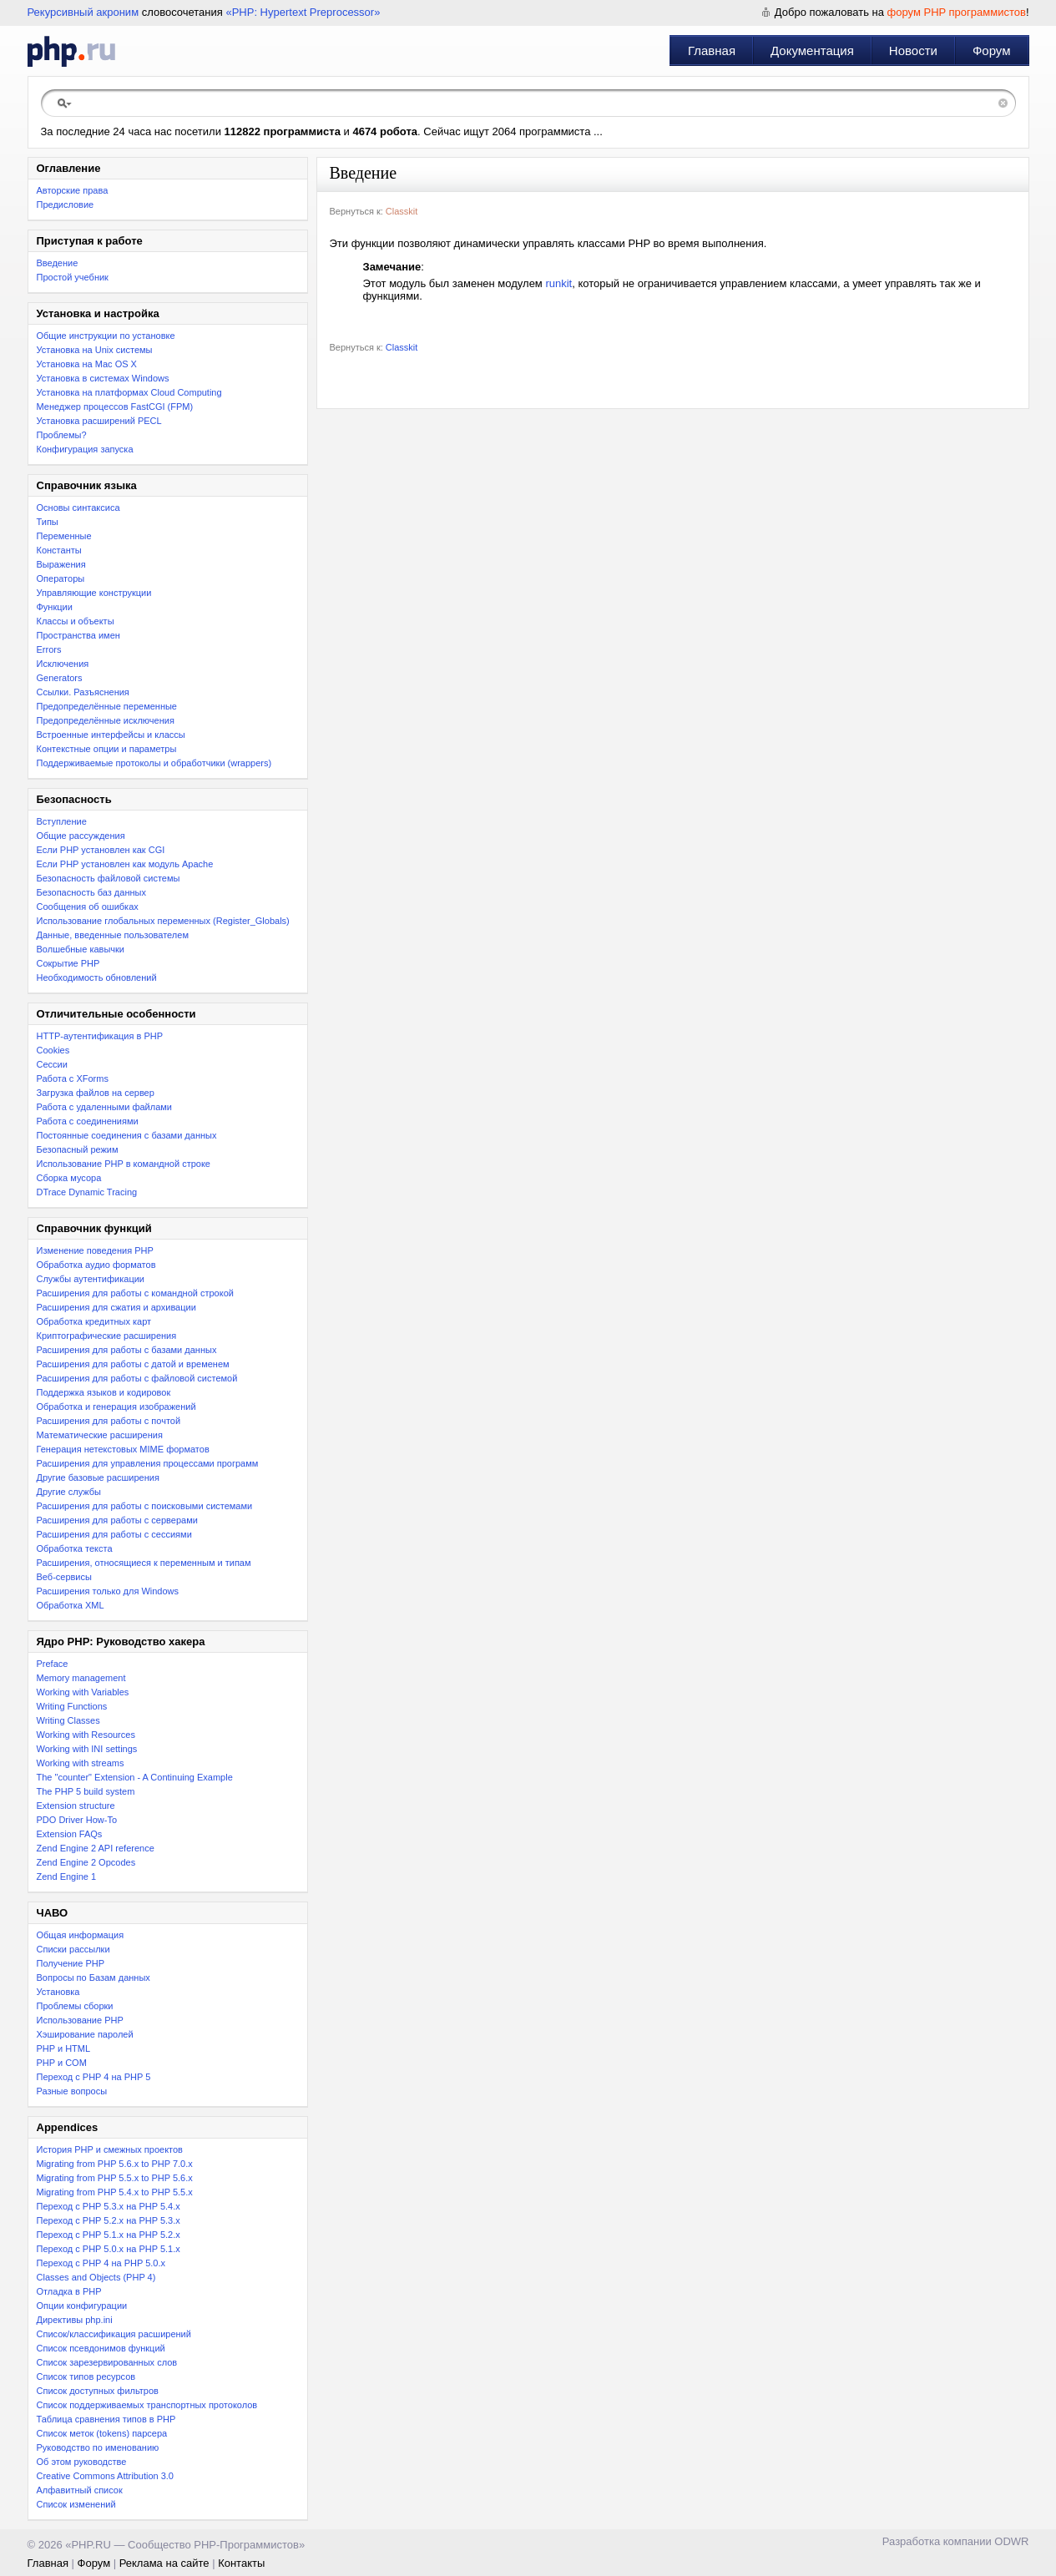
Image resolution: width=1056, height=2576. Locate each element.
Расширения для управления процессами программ (148, 1463)
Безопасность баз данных (91, 892)
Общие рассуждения (81, 836)
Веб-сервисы (64, 1577)
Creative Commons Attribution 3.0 (105, 2476)
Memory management (81, 1678)
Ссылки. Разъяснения (83, 692)
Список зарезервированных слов (107, 2362)
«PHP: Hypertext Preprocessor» (302, 12)
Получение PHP (71, 1963)
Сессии (52, 1064)
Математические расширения (100, 1435)
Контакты (241, 2563)
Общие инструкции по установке (106, 336)
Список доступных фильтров (98, 2391)
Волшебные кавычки (81, 949)
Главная (711, 50)
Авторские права (73, 190)
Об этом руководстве (82, 2462)
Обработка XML (70, 1605)
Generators (60, 678)
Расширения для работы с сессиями (114, 1534)
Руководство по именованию (98, 2447)
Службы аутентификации (90, 1279)
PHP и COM (62, 2063)
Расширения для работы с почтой (109, 1421)
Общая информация (80, 1935)
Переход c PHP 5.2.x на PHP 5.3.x (108, 2220)
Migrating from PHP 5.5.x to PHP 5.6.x (115, 2178)
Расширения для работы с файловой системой (137, 1378)
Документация (812, 50)
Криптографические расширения (107, 1336)
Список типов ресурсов (86, 2376)
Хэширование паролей (85, 2034)
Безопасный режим (78, 1149)
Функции (55, 607)
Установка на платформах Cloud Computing (129, 392)
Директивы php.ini (75, 2320)
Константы (59, 550)
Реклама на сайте (164, 2563)
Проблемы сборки (75, 2006)
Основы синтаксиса (78, 508)
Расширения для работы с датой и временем (133, 1364)
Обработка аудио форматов (96, 1265)
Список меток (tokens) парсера (102, 2433)
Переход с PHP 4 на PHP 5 (94, 2077)
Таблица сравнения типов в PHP (106, 2419)
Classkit (402, 211)
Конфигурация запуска (85, 449)
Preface (52, 1664)
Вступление (62, 821)
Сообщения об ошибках (88, 907)
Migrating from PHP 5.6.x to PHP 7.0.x (115, 2164)
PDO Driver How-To (77, 1820)
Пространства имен (78, 635)
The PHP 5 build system (86, 1791)
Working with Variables (83, 1692)
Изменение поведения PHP (95, 1250)
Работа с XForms (73, 1078)
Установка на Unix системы (95, 350)
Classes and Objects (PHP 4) (96, 2277)
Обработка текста (75, 1548)
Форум (992, 50)
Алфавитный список (80, 2490)
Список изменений (76, 2504)
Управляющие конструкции (94, 593)
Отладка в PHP (69, 2291)
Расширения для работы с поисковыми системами (145, 1506)
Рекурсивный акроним (83, 12)
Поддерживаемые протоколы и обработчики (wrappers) (154, 763)
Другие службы (69, 1492)
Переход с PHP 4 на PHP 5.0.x (101, 2263)
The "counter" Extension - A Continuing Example (135, 1777)
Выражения (61, 564)
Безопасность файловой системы (108, 878)
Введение (57, 263)
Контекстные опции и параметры (107, 749)
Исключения (63, 664)
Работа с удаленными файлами (105, 1107)
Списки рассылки (73, 1949)
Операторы (61, 578)
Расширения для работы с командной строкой (135, 1293)
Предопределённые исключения (105, 720)
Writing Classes (68, 1720)
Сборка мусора (69, 1178)
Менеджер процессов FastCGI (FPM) (115, 407)
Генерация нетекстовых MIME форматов (123, 1449)
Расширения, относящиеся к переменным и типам (144, 1563)
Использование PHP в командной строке (123, 1164)
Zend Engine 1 (67, 1876)
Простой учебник (73, 277)
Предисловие (65, 205)
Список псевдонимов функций (101, 2348)
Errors (49, 649)
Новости (913, 50)
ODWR (1011, 2541)
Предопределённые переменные (107, 706)
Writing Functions (72, 1706)
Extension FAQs (70, 1834)
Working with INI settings (87, 1749)
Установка (58, 1992)
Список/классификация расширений (114, 2334)
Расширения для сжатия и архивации (116, 1307)
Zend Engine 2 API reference (95, 1848)
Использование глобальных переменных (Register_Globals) (163, 921)
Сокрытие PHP (68, 963)
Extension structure (76, 1806)
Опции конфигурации (82, 2306)
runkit (558, 283)
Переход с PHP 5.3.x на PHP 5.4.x (108, 2206)
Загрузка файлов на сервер (95, 1093)
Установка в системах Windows (103, 378)
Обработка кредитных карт (94, 1321)
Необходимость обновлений (97, 977)
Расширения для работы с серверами (117, 1520)
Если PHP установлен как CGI (101, 850)
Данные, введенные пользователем (113, 935)
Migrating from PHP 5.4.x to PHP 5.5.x (115, 2192)
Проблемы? (62, 435)
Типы (47, 522)
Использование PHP (80, 2020)
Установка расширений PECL (99, 421)
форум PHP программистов (956, 12)
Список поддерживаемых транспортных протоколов (147, 2405)
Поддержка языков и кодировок (104, 1392)
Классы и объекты (75, 621)
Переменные (64, 536)
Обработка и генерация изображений (116, 1407)
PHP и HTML (64, 2048)
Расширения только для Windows (108, 1591)
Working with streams (80, 1763)
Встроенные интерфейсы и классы (111, 735)
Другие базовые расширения (98, 1477)
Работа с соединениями (88, 1121)
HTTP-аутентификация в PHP (100, 1036)
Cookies (53, 1050)
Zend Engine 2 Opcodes (86, 1862)
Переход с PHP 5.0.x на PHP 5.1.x (108, 2249)
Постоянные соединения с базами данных (127, 1135)
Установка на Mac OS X (87, 364)
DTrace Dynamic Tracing (87, 1192)
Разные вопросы (72, 2091)
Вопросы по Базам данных (93, 1977)
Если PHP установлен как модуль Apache (125, 864)
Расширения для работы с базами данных (127, 1350)
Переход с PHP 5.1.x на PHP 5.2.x (108, 2235)
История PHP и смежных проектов (110, 2149)
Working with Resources (86, 1735)
